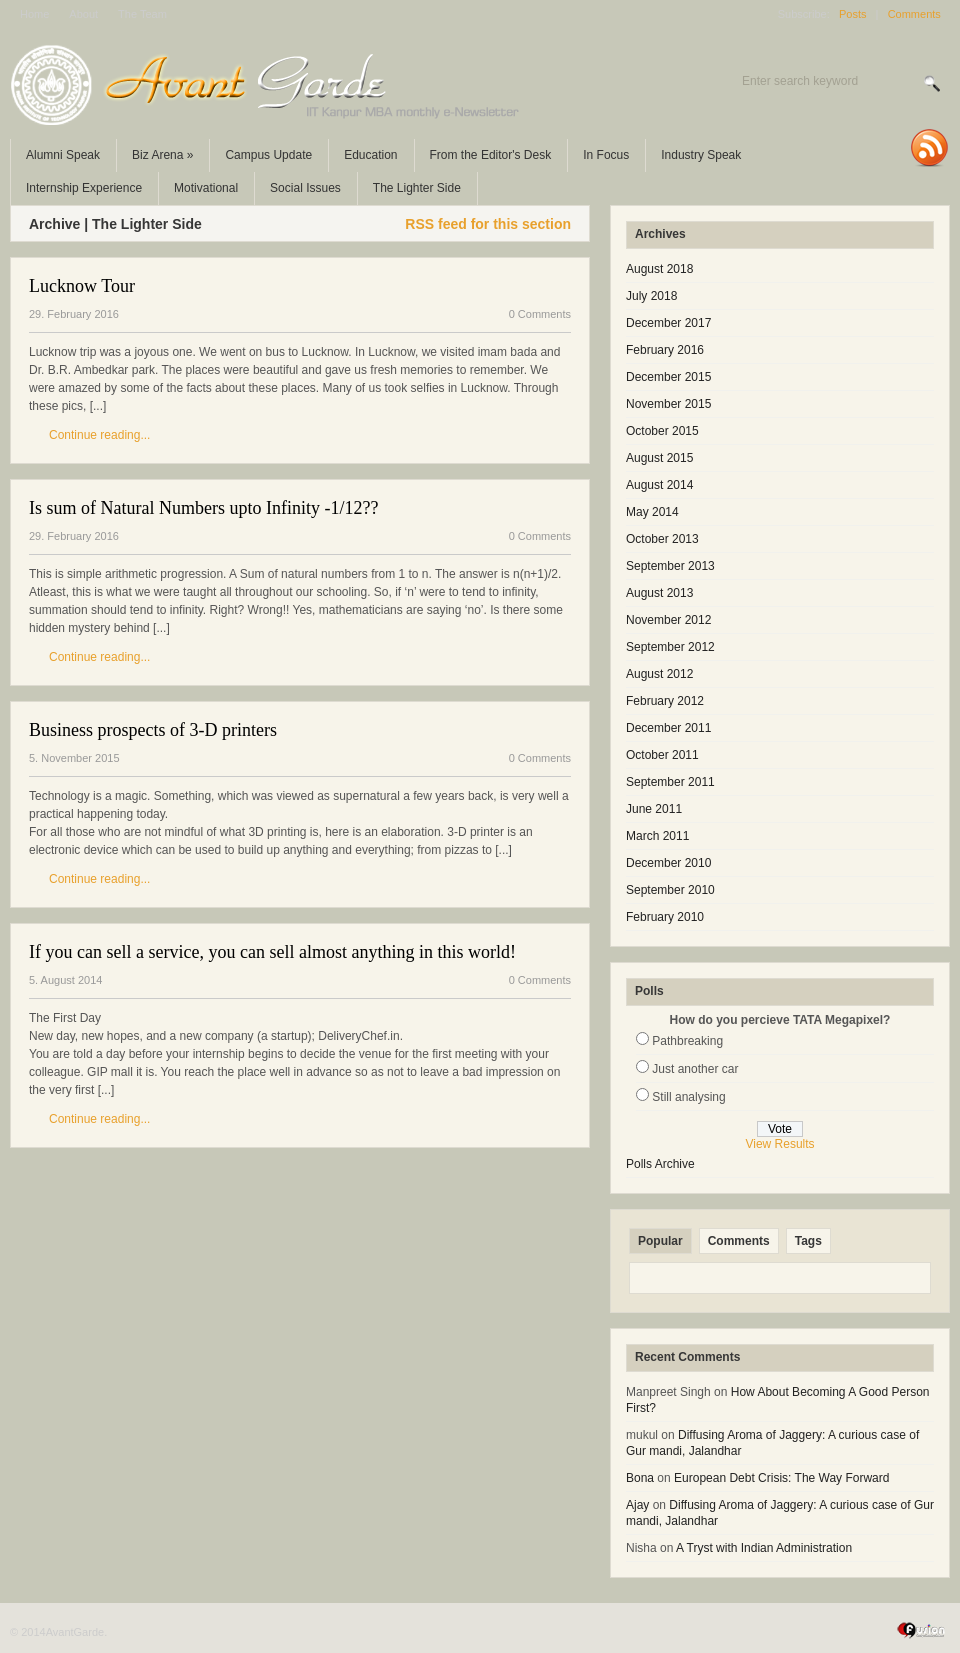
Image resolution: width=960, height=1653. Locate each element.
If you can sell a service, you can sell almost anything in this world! (272, 952)
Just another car (695, 1069)
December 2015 (668, 377)
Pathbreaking (687, 1041)
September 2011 (670, 782)
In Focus (606, 155)
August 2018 (659, 269)
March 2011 (657, 836)
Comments (914, 14)
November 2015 (668, 404)
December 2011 (668, 728)
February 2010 (665, 917)
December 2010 (668, 863)
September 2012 (670, 647)
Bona (640, 1478)
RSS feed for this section (488, 224)
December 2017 (668, 323)
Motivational (206, 188)
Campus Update (268, 155)
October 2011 (662, 755)
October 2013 (662, 539)
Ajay (637, 1505)
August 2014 (659, 485)
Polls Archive (660, 1164)
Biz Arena (162, 155)
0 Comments (540, 314)
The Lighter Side (417, 188)
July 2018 (651, 296)
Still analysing (688, 1097)
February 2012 (665, 701)
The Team (142, 14)
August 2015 (659, 458)
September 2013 (670, 566)
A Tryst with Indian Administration (764, 1548)
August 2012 (659, 674)
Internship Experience (84, 188)
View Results (779, 1144)
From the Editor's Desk (491, 155)
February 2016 (665, 350)
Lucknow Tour (82, 286)
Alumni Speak (63, 155)
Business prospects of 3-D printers (153, 730)
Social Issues (305, 188)
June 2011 (654, 809)
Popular (660, 1241)
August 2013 (659, 593)
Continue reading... (99, 435)
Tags (808, 1241)
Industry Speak (701, 155)
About (83, 14)
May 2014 (652, 512)
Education (370, 155)
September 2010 (670, 890)
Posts (853, 14)
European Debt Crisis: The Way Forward (781, 1478)
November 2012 (668, 620)
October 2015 (662, 431)
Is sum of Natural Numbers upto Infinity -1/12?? (203, 508)
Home (34, 14)
